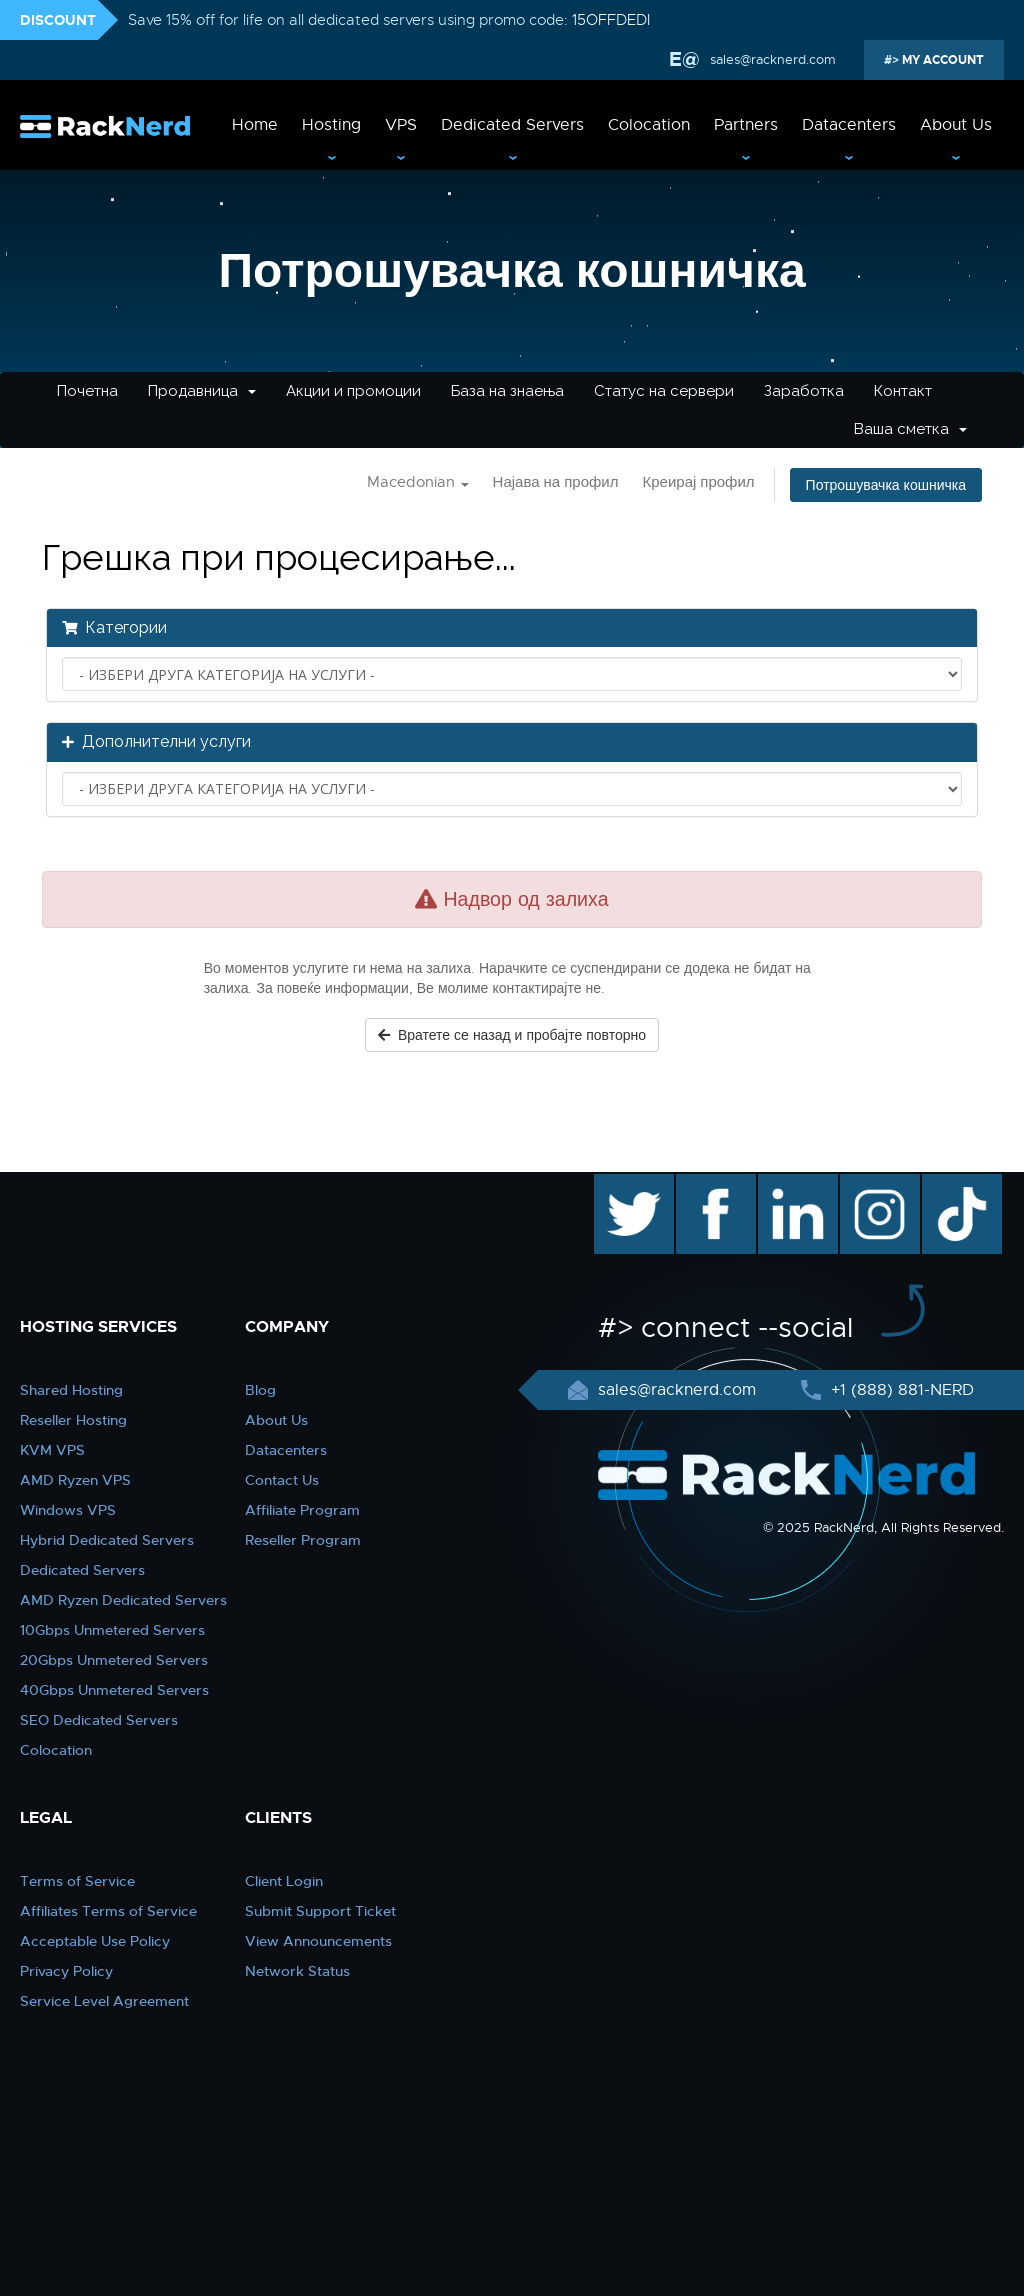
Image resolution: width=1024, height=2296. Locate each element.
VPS (401, 125)
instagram (877, 1184)
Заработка (804, 391)
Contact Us (282, 1480)
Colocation (649, 125)
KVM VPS (52, 1450)
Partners (746, 125)
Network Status (297, 1971)
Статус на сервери (664, 391)
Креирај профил (698, 482)
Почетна (87, 391)
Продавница (202, 391)
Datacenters (849, 125)
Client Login (284, 1881)
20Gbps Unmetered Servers (114, 1660)
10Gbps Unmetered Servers (112, 1630)
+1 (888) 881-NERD (900, 1390)
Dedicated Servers (512, 125)
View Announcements (318, 1941)
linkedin (787, 1184)
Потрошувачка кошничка (886, 485)
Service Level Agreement (104, 2001)
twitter (619, 1184)
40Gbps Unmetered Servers (114, 1690)
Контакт (903, 391)
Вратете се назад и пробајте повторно (512, 1035)
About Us (956, 125)
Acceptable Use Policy (95, 1941)
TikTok (948, 1184)
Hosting (331, 125)
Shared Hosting (71, 1390)
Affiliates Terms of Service (108, 1911)
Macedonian (418, 482)
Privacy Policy (66, 1971)
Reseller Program (303, 1540)
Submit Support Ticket (320, 1911)
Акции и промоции (353, 391)
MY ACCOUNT (941, 60)
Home (255, 125)
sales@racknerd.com (771, 59)
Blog (260, 1390)
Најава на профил (556, 482)
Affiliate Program (302, 1510)
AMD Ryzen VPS (75, 1480)
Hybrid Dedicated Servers (107, 1540)
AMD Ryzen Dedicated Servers (123, 1600)
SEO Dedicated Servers (99, 1720)
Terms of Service (77, 1881)
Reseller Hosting (73, 1420)
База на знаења (507, 391)
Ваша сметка (910, 429)
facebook (712, 1184)
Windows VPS (68, 1510)
